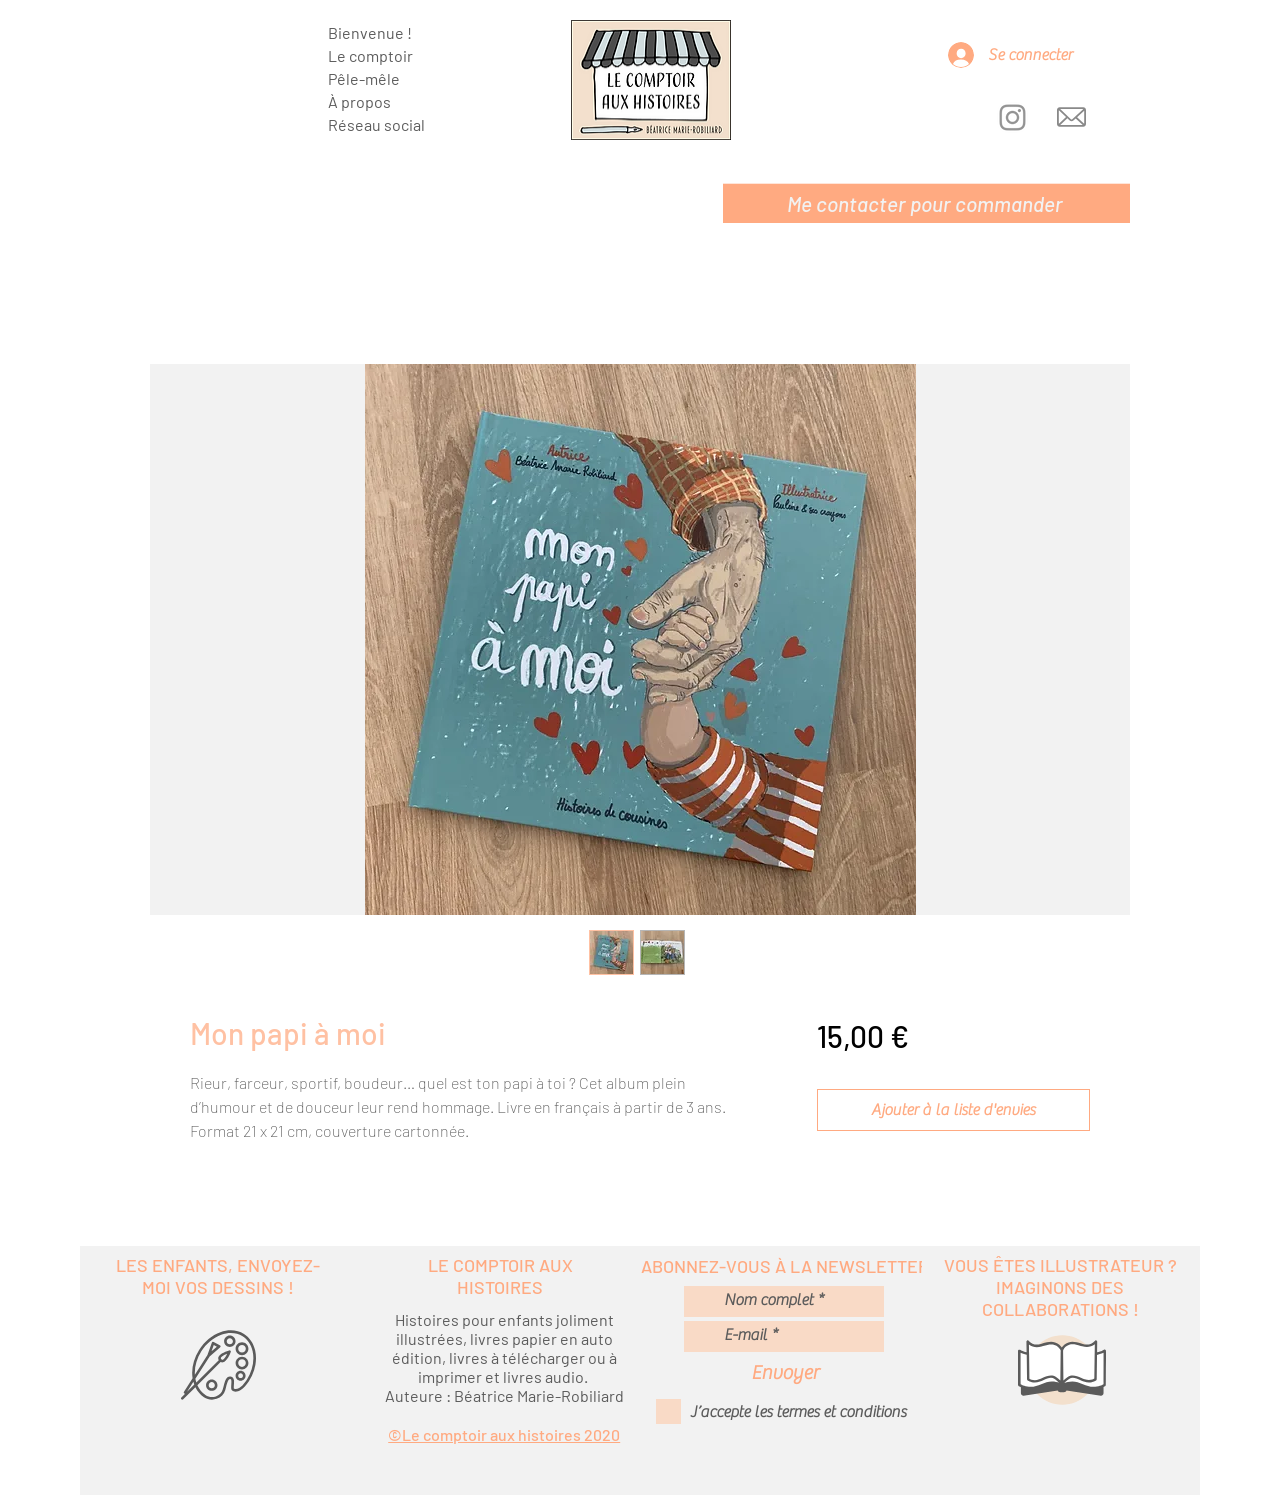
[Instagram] (1012, 117)
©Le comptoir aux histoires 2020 (504, 1434)
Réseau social (376, 124)
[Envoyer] (785, 1372)
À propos (359, 101)
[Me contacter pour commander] (926, 203)
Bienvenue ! (370, 32)
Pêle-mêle (364, 78)
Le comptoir (370, 55)
